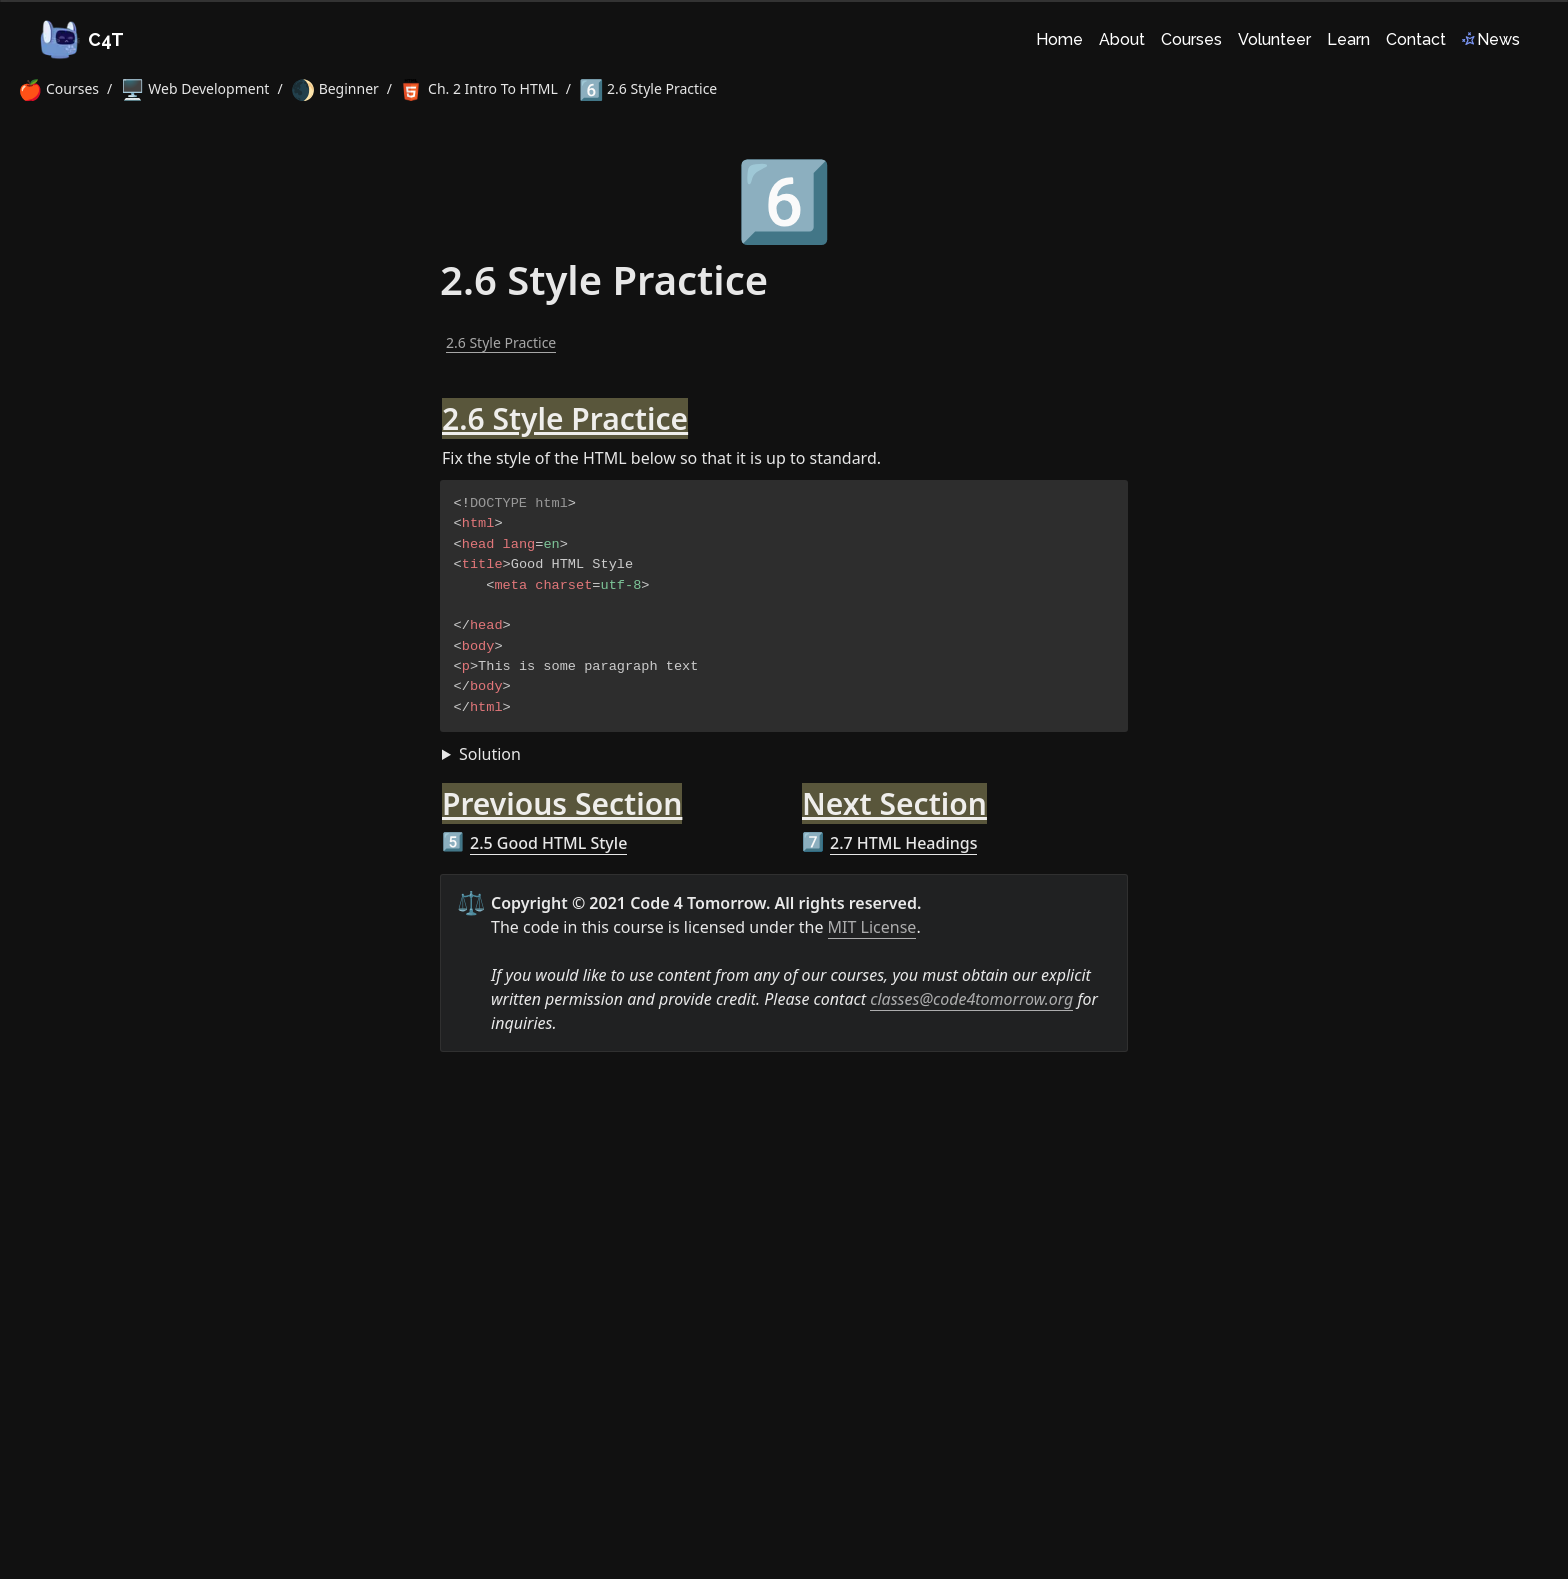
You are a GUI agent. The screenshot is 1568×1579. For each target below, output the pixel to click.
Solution (490, 754)
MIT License (872, 927)
